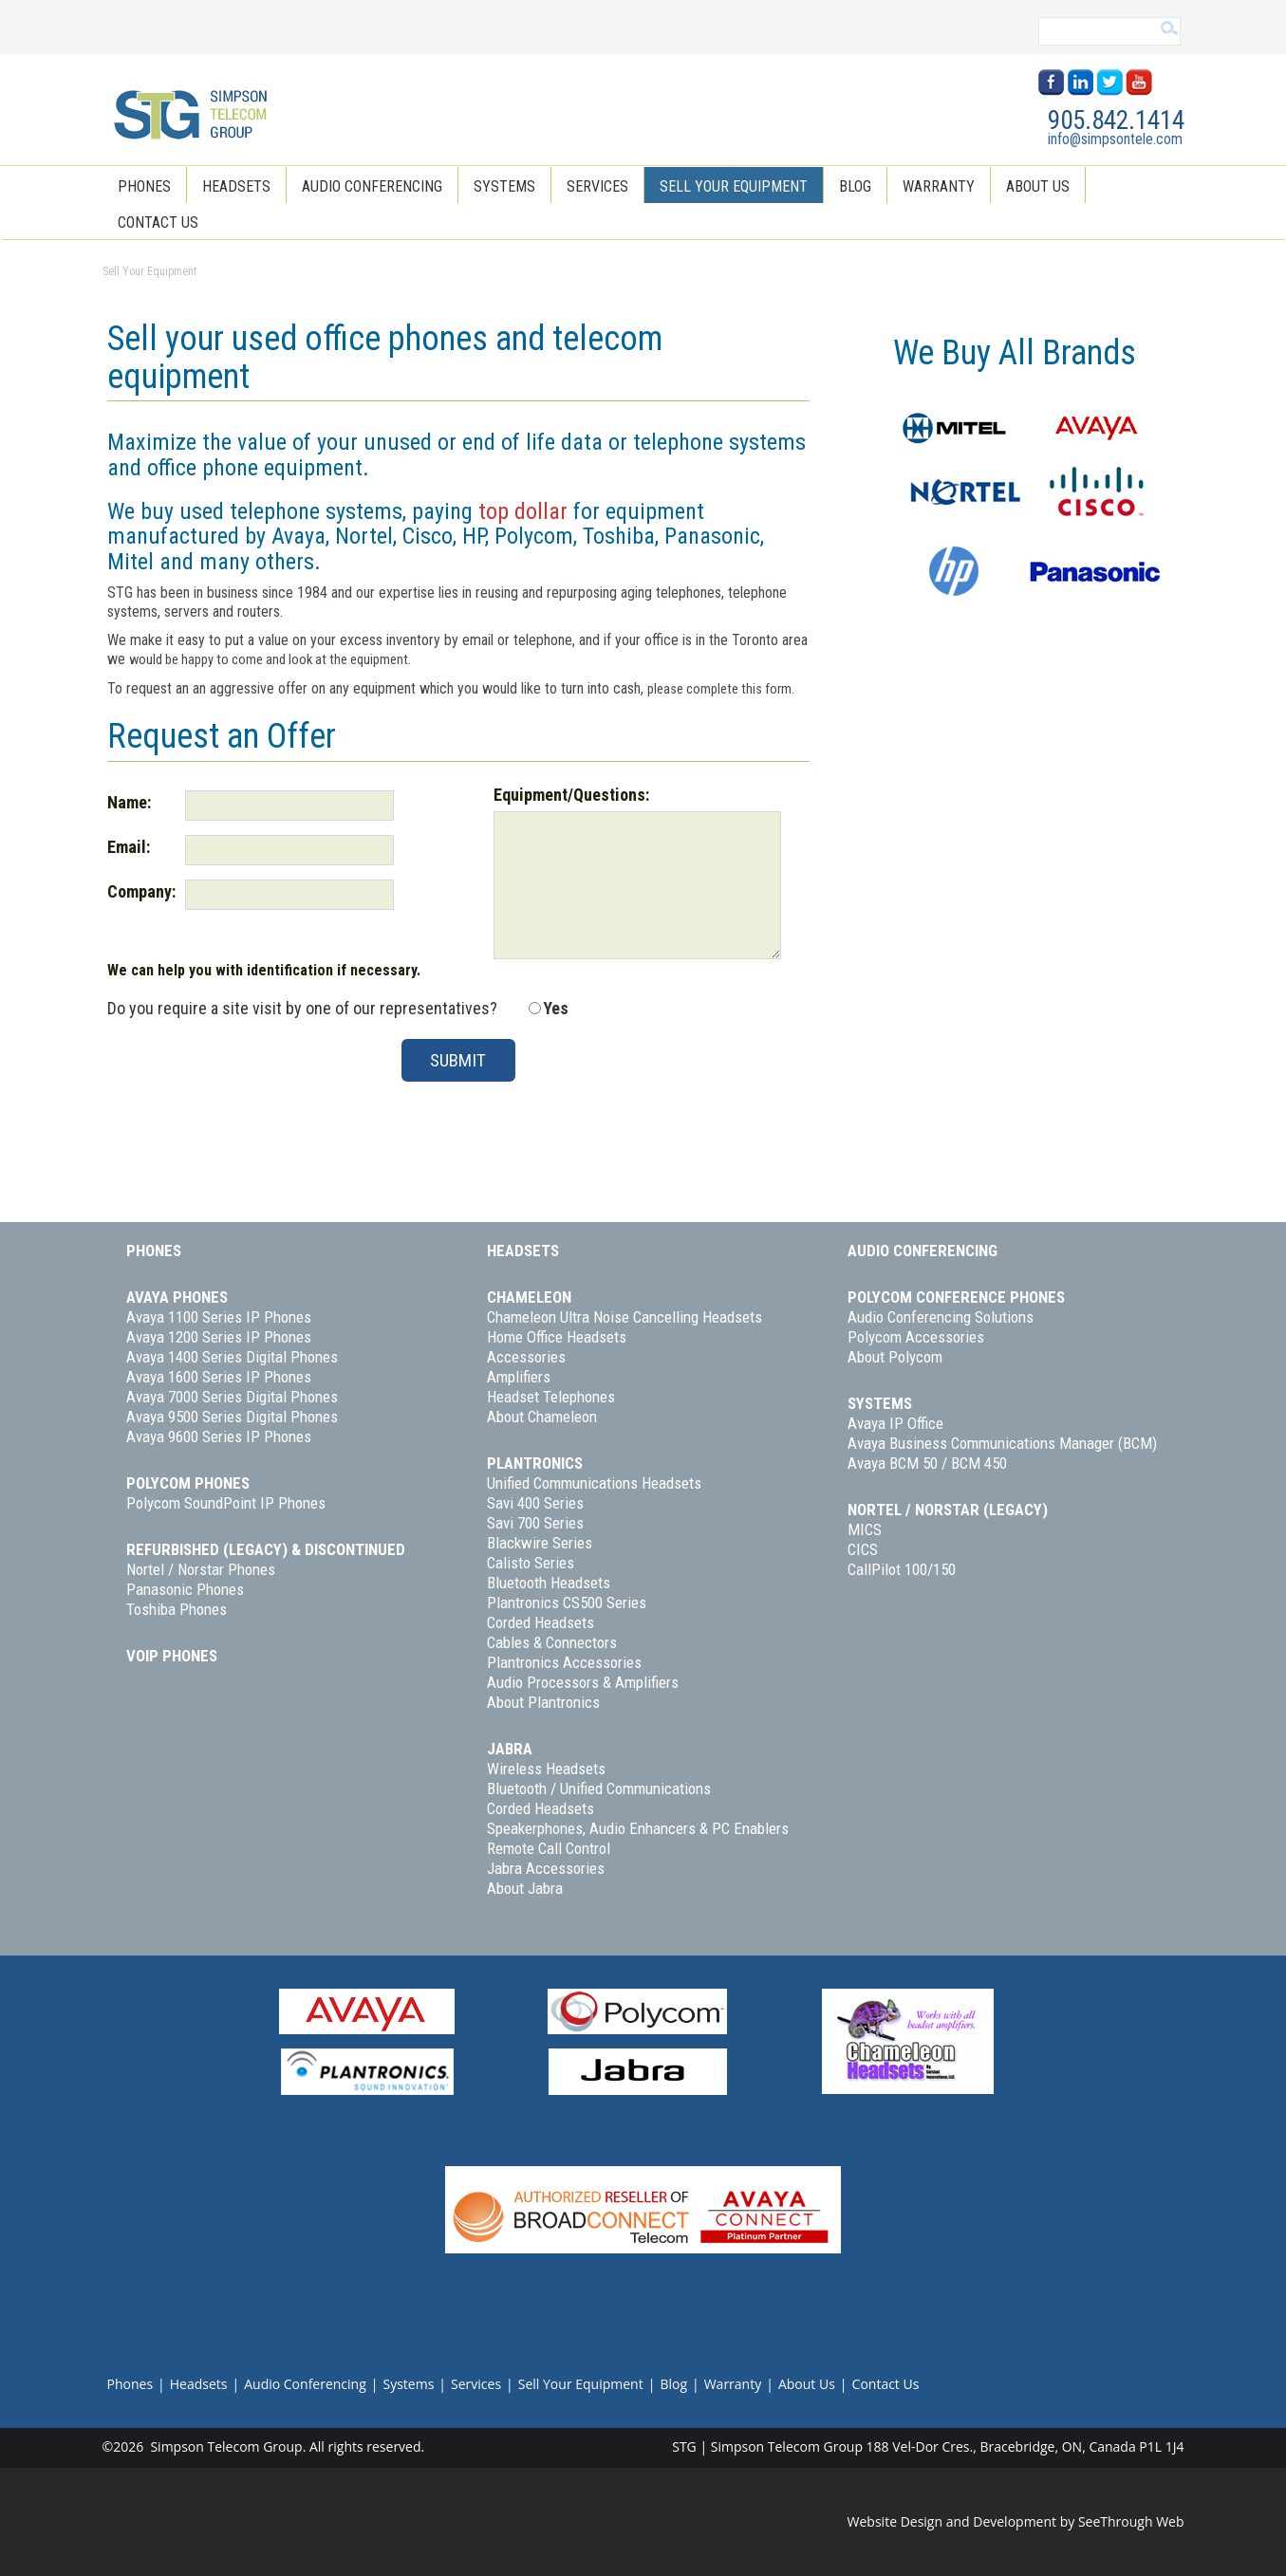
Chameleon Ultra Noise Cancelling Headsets (624, 1316)
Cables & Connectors (552, 1642)
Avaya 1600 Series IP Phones (218, 1376)
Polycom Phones (188, 1482)
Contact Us (158, 222)
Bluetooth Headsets (548, 1582)
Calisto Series (530, 1562)
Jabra (509, 1748)
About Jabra (525, 1888)
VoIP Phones (171, 1655)
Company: (141, 891)
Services (597, 186)
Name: (129, 802)
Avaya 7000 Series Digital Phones (232, 1396)
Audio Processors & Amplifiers (583, 1682)
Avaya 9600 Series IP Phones (218, 1436)
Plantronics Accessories (564, 1662)
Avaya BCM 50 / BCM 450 (927, 1463)
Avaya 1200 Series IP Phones (218, 1336)
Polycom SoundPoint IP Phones (226, 1502)
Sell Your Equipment (734, 186)
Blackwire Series (539, 1542)
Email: (128, 847)
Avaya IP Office (895, 1423)
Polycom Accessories (916, 1336)
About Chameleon (542, 1416)
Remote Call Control (548, 1848)
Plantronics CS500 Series (566, 1602)
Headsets (236, 186)
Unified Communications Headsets (594, 1482)
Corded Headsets (540, 1622)
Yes (555, 1008)
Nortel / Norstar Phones (200, 1569)
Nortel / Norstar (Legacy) (948, 1509)
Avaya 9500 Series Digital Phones (232, 1416)
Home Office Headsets (556, 1336)
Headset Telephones (551, 1396)
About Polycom (895, 1356)
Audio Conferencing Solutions (941, 1316)
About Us (1038, 186)
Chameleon (529, 1297)
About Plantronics (543, 1702)
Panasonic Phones (185, 1589)
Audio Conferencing (372, 186)
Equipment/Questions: (571, 795)
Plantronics (535, 1463)
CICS (863, 1549)
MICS (865, 1529)
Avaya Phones (177, 1297)
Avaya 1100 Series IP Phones (218, 1316)
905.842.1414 (1116, 120)
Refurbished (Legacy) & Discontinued (265, 1549)
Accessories (526, 1356)
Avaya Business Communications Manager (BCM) (1002, 1443)
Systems (504, 186)
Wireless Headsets (546, 1768)
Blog (855, 186)
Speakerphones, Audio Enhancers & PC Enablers (638, 1828)
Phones (144, 186)
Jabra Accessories (546, 1868)
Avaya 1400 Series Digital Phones (232, 1356)
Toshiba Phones (176, 1609)
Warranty (939, 186)
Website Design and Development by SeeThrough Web (1016, 2521)
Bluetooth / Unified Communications (599, 1788)
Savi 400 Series (535, 1502)
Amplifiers (518, 1376)
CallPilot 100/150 (902, 1569)
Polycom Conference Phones (956, 1297)
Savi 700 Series (535, 1522)
